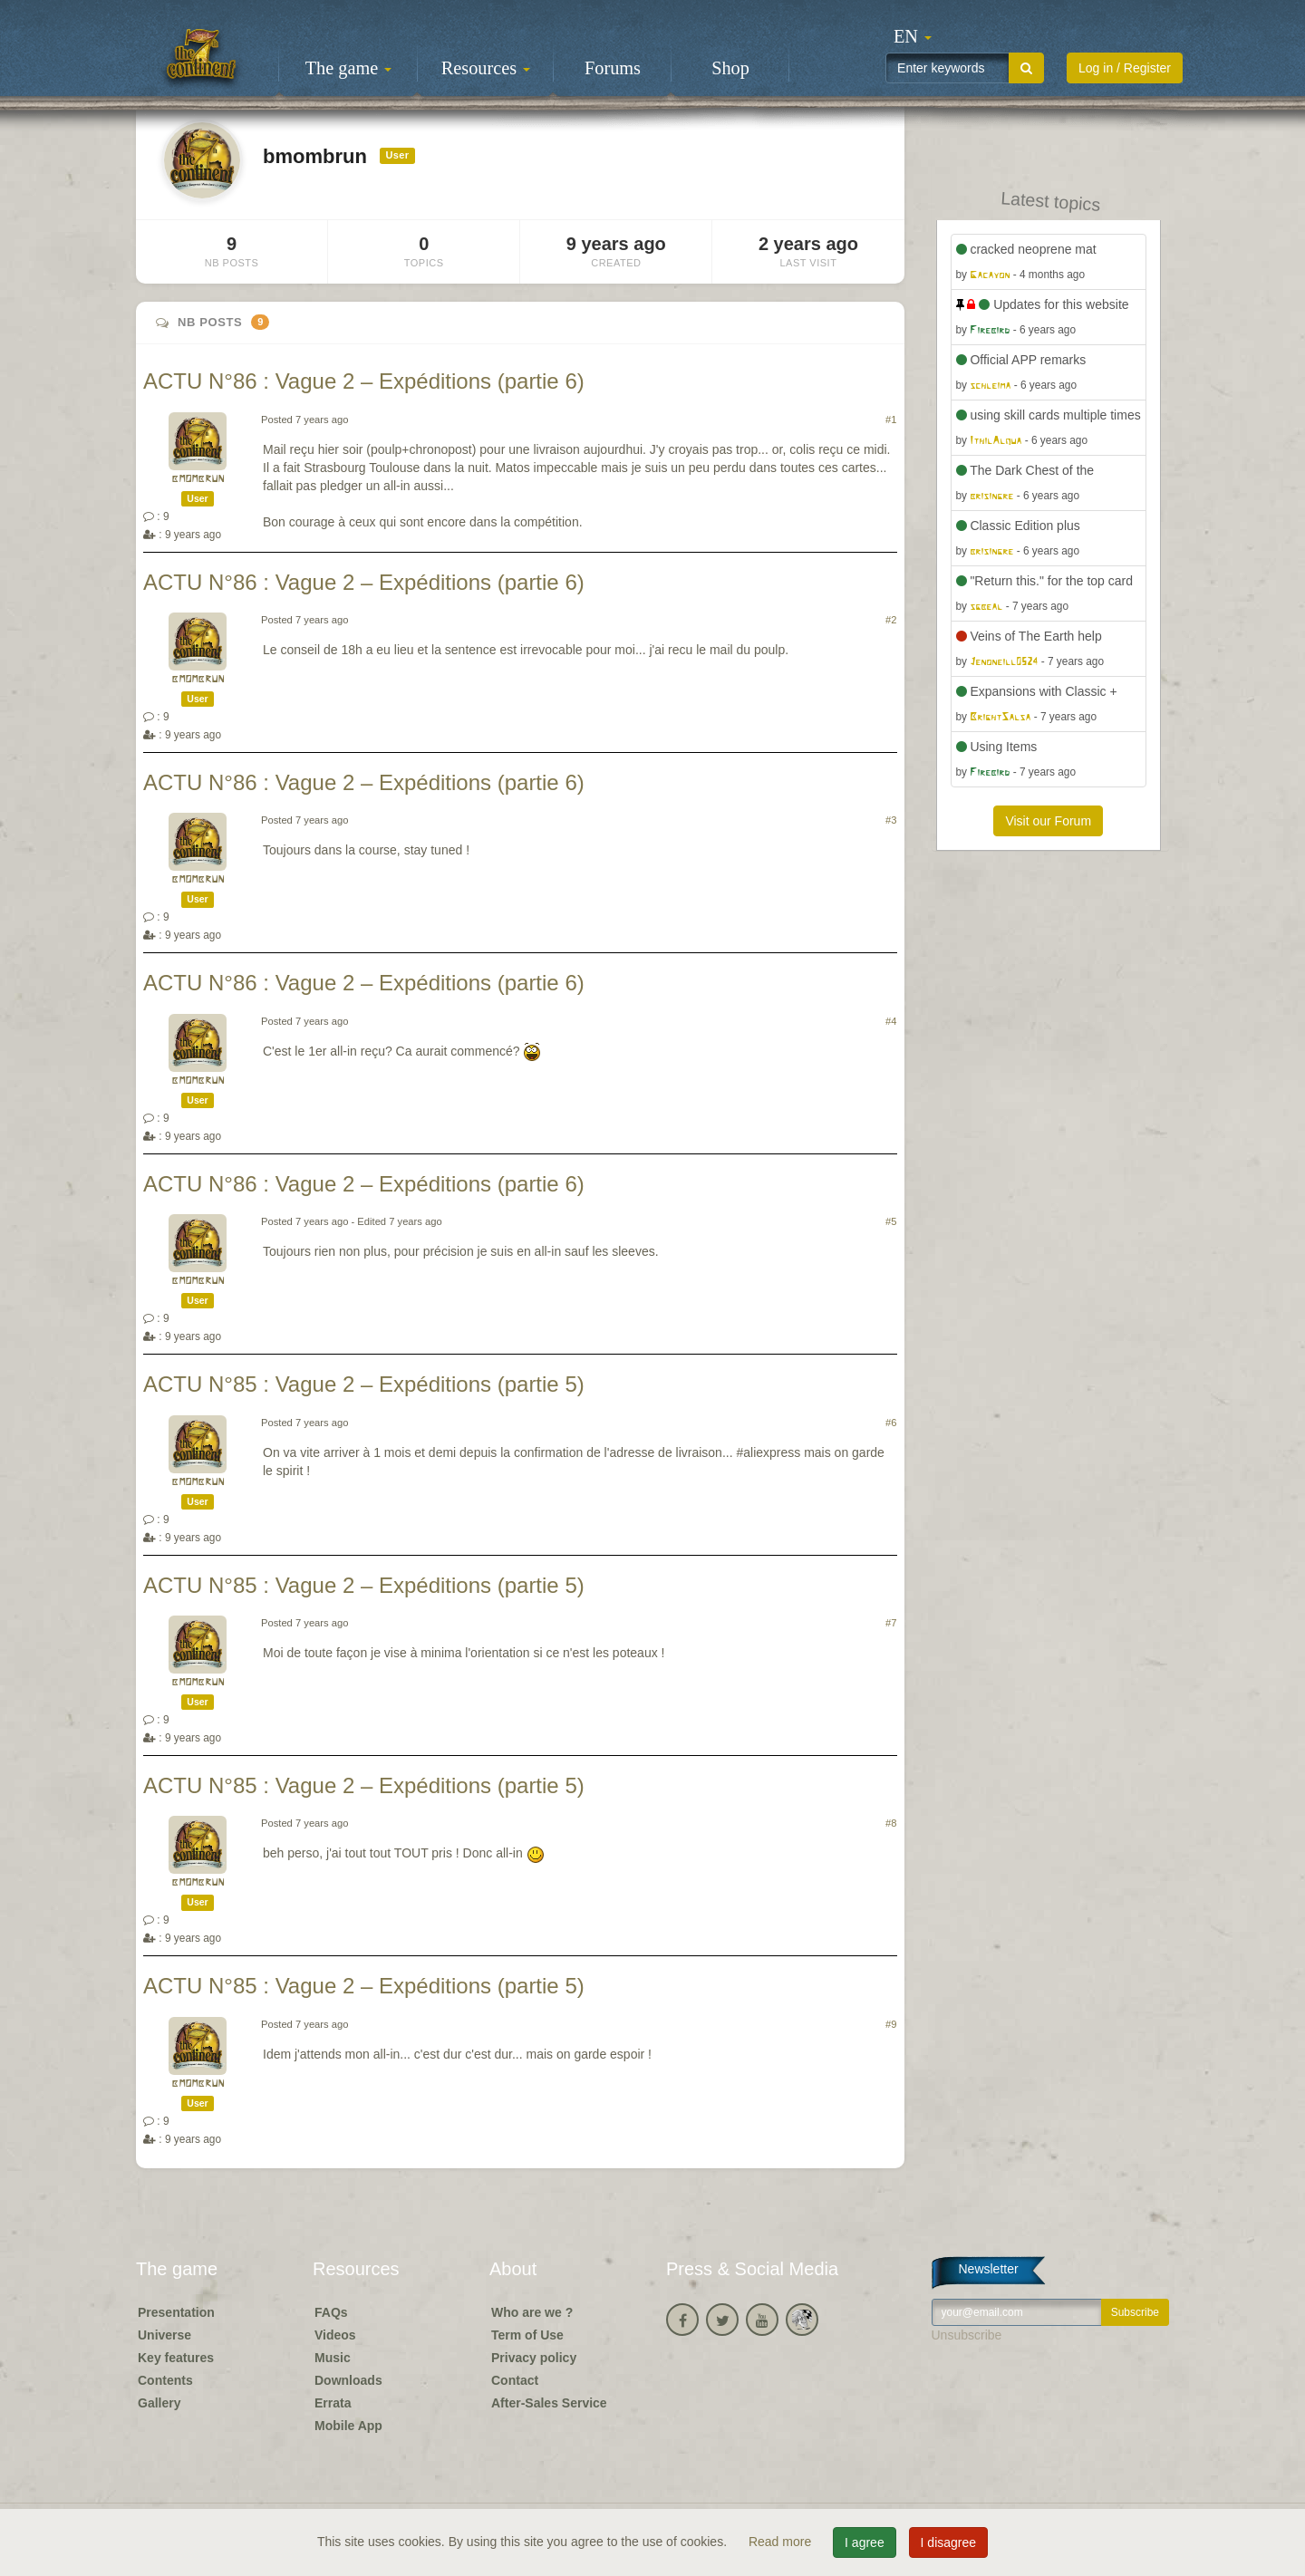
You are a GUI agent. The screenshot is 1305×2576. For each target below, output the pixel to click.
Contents (165, 2380)
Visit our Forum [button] (1048, 821)
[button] (912, 36)
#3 (890, 820)
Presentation (176, 2312)
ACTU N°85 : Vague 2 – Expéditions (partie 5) (364, 1384)
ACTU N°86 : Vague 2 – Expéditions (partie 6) (364, 381)
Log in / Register (1124, 68)
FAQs (331, 2312)
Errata (332, 2403)
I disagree (948, 2542)
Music (332, 2357)
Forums (613, 68)
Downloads (348, 2380)
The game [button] (348, 68)
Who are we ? (532, 2312)
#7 (890, 1622)
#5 (890, 1221)
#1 (890, 419)
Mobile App (348, 2425)
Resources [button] (485, 68)
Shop (730, 68)
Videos (335, 2335)
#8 (890, 1823)
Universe (164, 2335)
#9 (890, 2024)
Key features (176, 2357)
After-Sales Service (549, 2403)
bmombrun (197, 479)
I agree (864, 2542)
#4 (890, 1021)
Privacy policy (533, 2357)
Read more (782, 2541)
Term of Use (527, 2335)
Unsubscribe (967, 2335)
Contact (514, 2380)
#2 (890, 619)
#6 (890, 1422)
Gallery (159, 2403)
